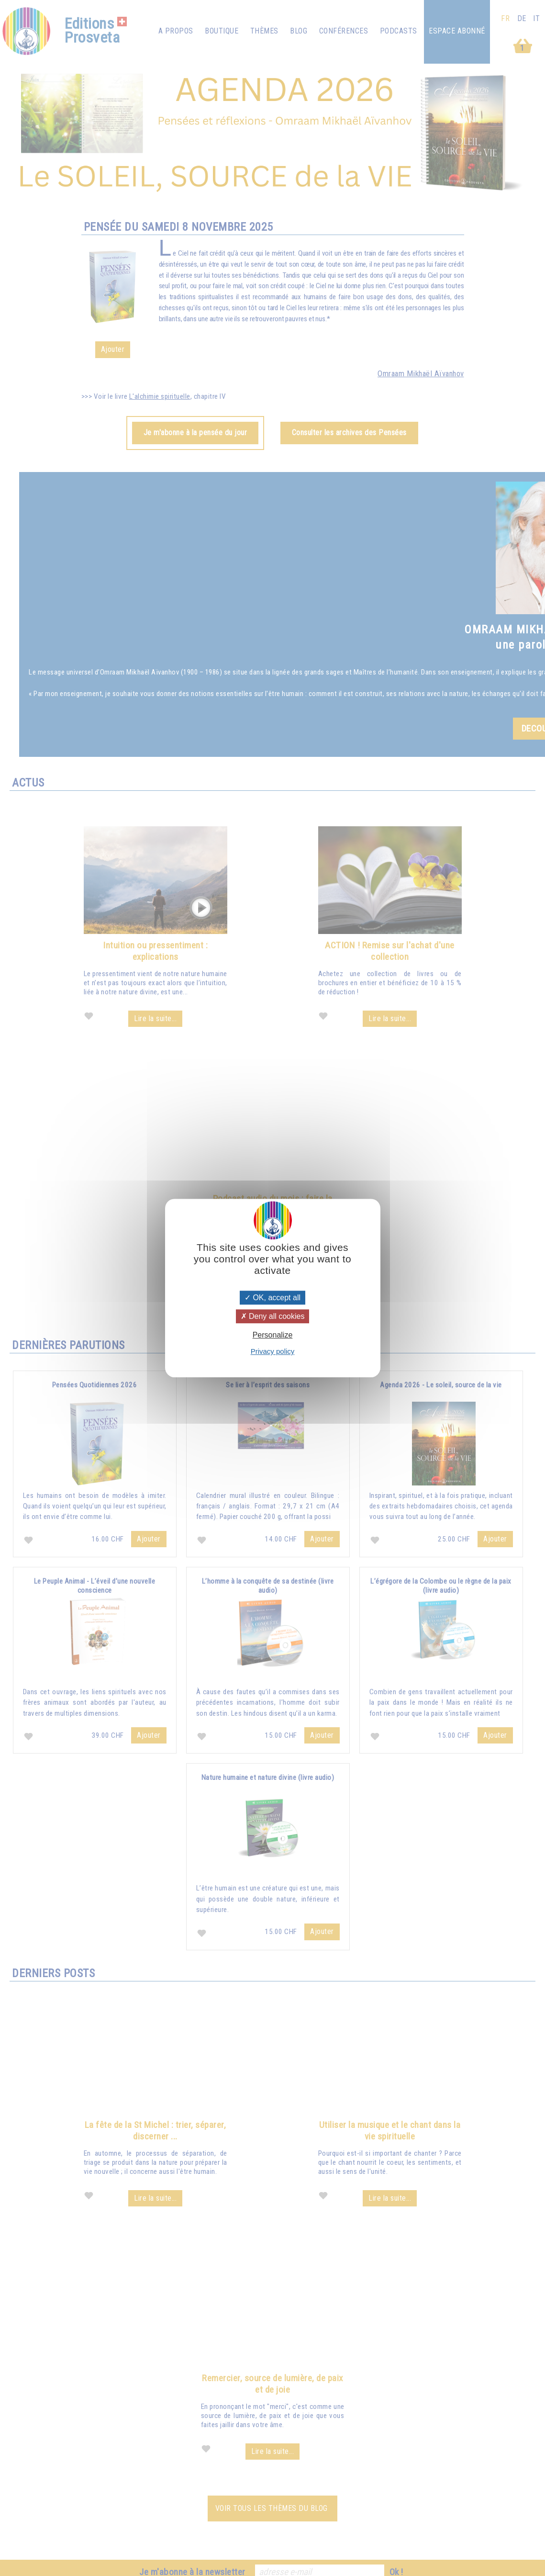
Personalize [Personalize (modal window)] (273, 1335)
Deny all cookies (273, 1316)
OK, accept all (272, 1298)
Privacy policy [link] (273, 1351)
